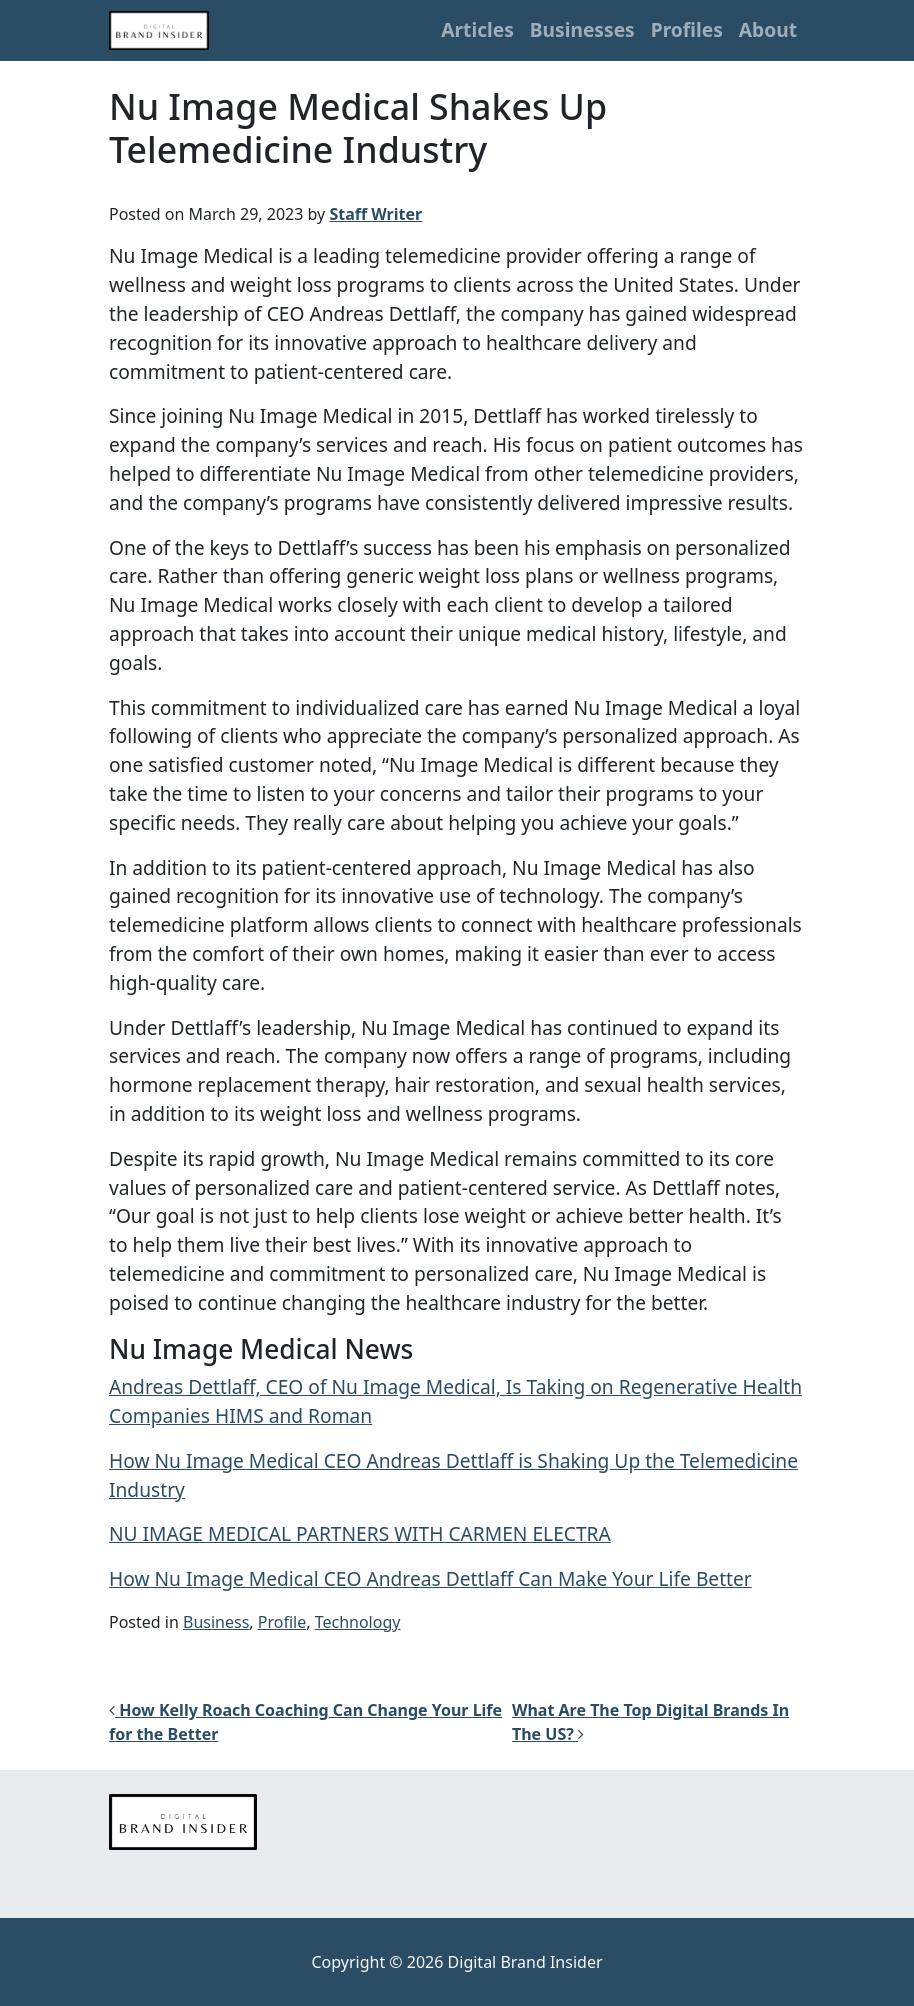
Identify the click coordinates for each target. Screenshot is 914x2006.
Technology (358, 1622)
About (768, 29)
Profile (282, 1622)
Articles (477, 29)
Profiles (687, 29)
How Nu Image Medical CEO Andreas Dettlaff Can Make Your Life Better (430, 1578)
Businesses (582, 29)
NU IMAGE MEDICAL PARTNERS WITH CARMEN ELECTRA (360, 1533)
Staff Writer (375, 214)
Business (216, 1622)
